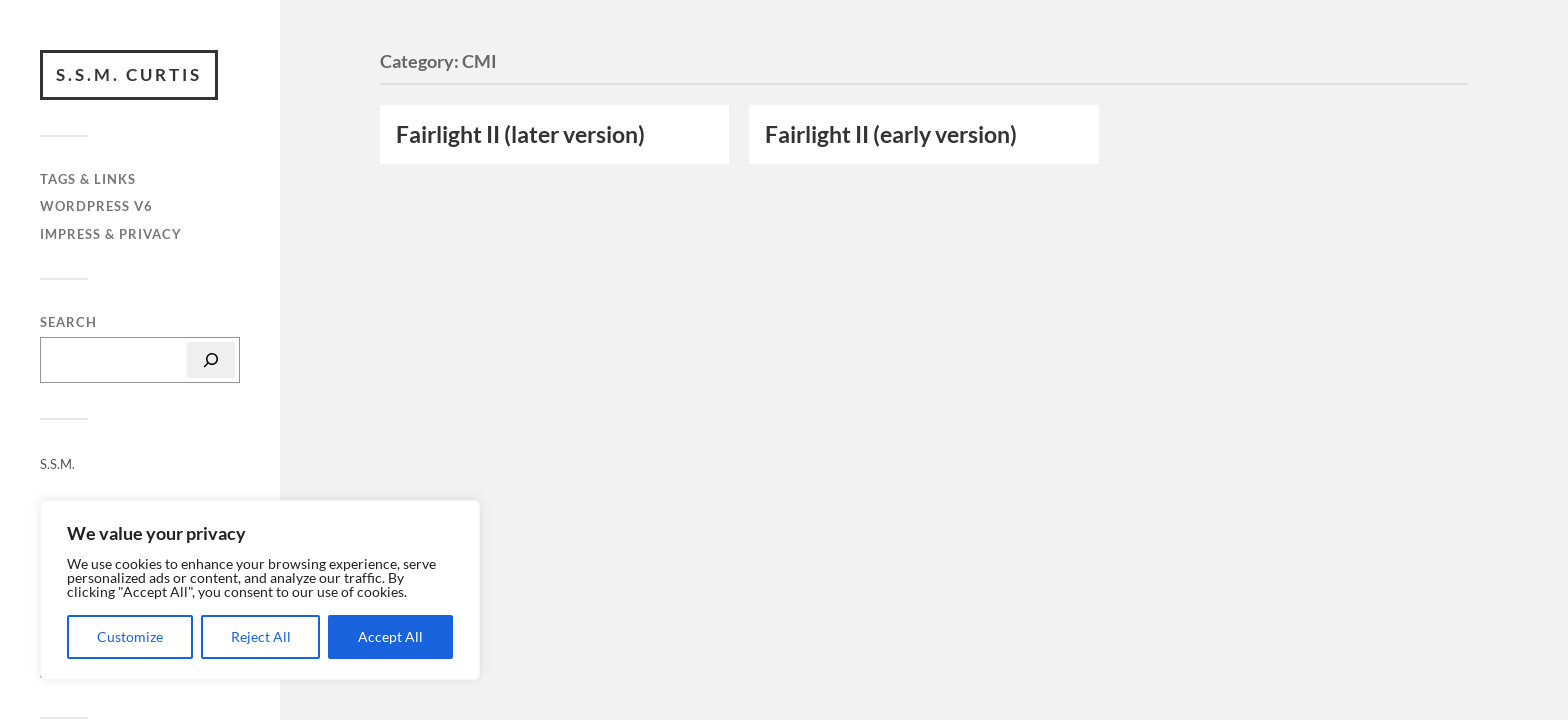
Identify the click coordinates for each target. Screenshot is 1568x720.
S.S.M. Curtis (129, 74)
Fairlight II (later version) (520, 134)
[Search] (211, 360)
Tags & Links (88, 179)
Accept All (390, 636)
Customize (130, 636)
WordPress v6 (96, 206)
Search (68, 322)
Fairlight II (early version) (891, 134)
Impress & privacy (111, 234)
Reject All (261, 636)
